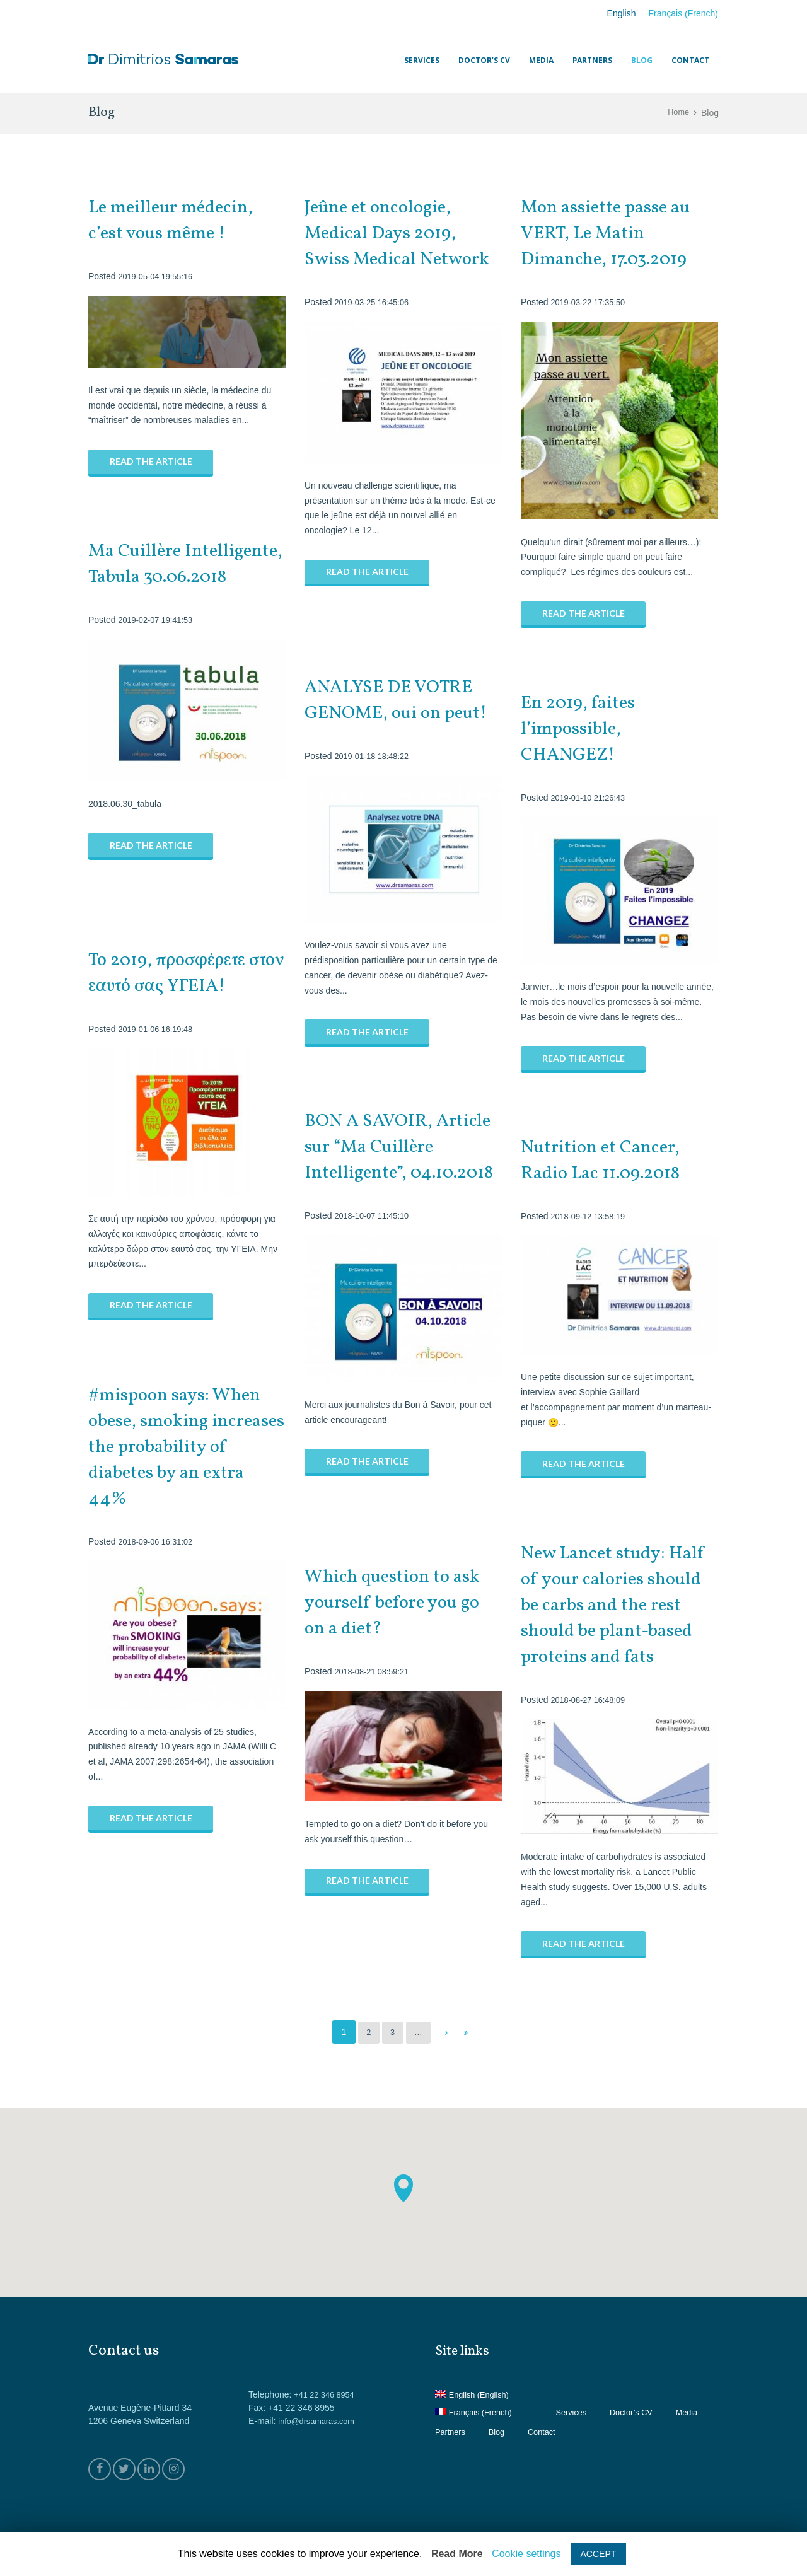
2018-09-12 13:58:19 (591, 1216)
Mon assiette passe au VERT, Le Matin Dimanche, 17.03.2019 (612, 233)
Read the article (151, 461)
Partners (499, 2432)
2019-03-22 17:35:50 (591, 302)
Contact (595, 2432)
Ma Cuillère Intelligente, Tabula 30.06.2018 (170, 577)
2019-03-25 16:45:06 (375, 328)
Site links (466, 2351)
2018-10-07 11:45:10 (375, 1241)
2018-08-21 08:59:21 (375, 1671)
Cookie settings (526, 2553)
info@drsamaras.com (320, 2421)
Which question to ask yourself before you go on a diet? (399, 1602)
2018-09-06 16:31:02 (159, 1541)
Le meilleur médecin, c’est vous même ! (176, 220)
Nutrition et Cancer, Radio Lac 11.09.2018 (609, 1160)
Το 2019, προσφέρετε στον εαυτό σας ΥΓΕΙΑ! (184, 973)
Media (447, 2432)
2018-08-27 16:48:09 (591, 1700)
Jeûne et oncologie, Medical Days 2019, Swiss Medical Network (386, 246)
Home (677, 113)
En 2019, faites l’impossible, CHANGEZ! (583, 729)
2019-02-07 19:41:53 (159, 646)
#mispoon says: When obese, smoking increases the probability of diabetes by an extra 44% (185, 1446)
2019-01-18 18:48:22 (375, 756)
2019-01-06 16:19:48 (159, 1029)
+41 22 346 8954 (327, 2394)
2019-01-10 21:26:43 (591, 797)
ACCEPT (599, 2554)
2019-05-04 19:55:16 (159, 276)
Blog (548, 2432)
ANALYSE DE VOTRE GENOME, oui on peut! (403, 700)
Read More (457, 2553)
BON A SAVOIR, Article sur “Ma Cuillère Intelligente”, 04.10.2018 (394, 1159)
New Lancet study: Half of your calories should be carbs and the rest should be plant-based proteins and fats (619, 1605)
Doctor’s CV (643, 2412)
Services (580, 2412)
